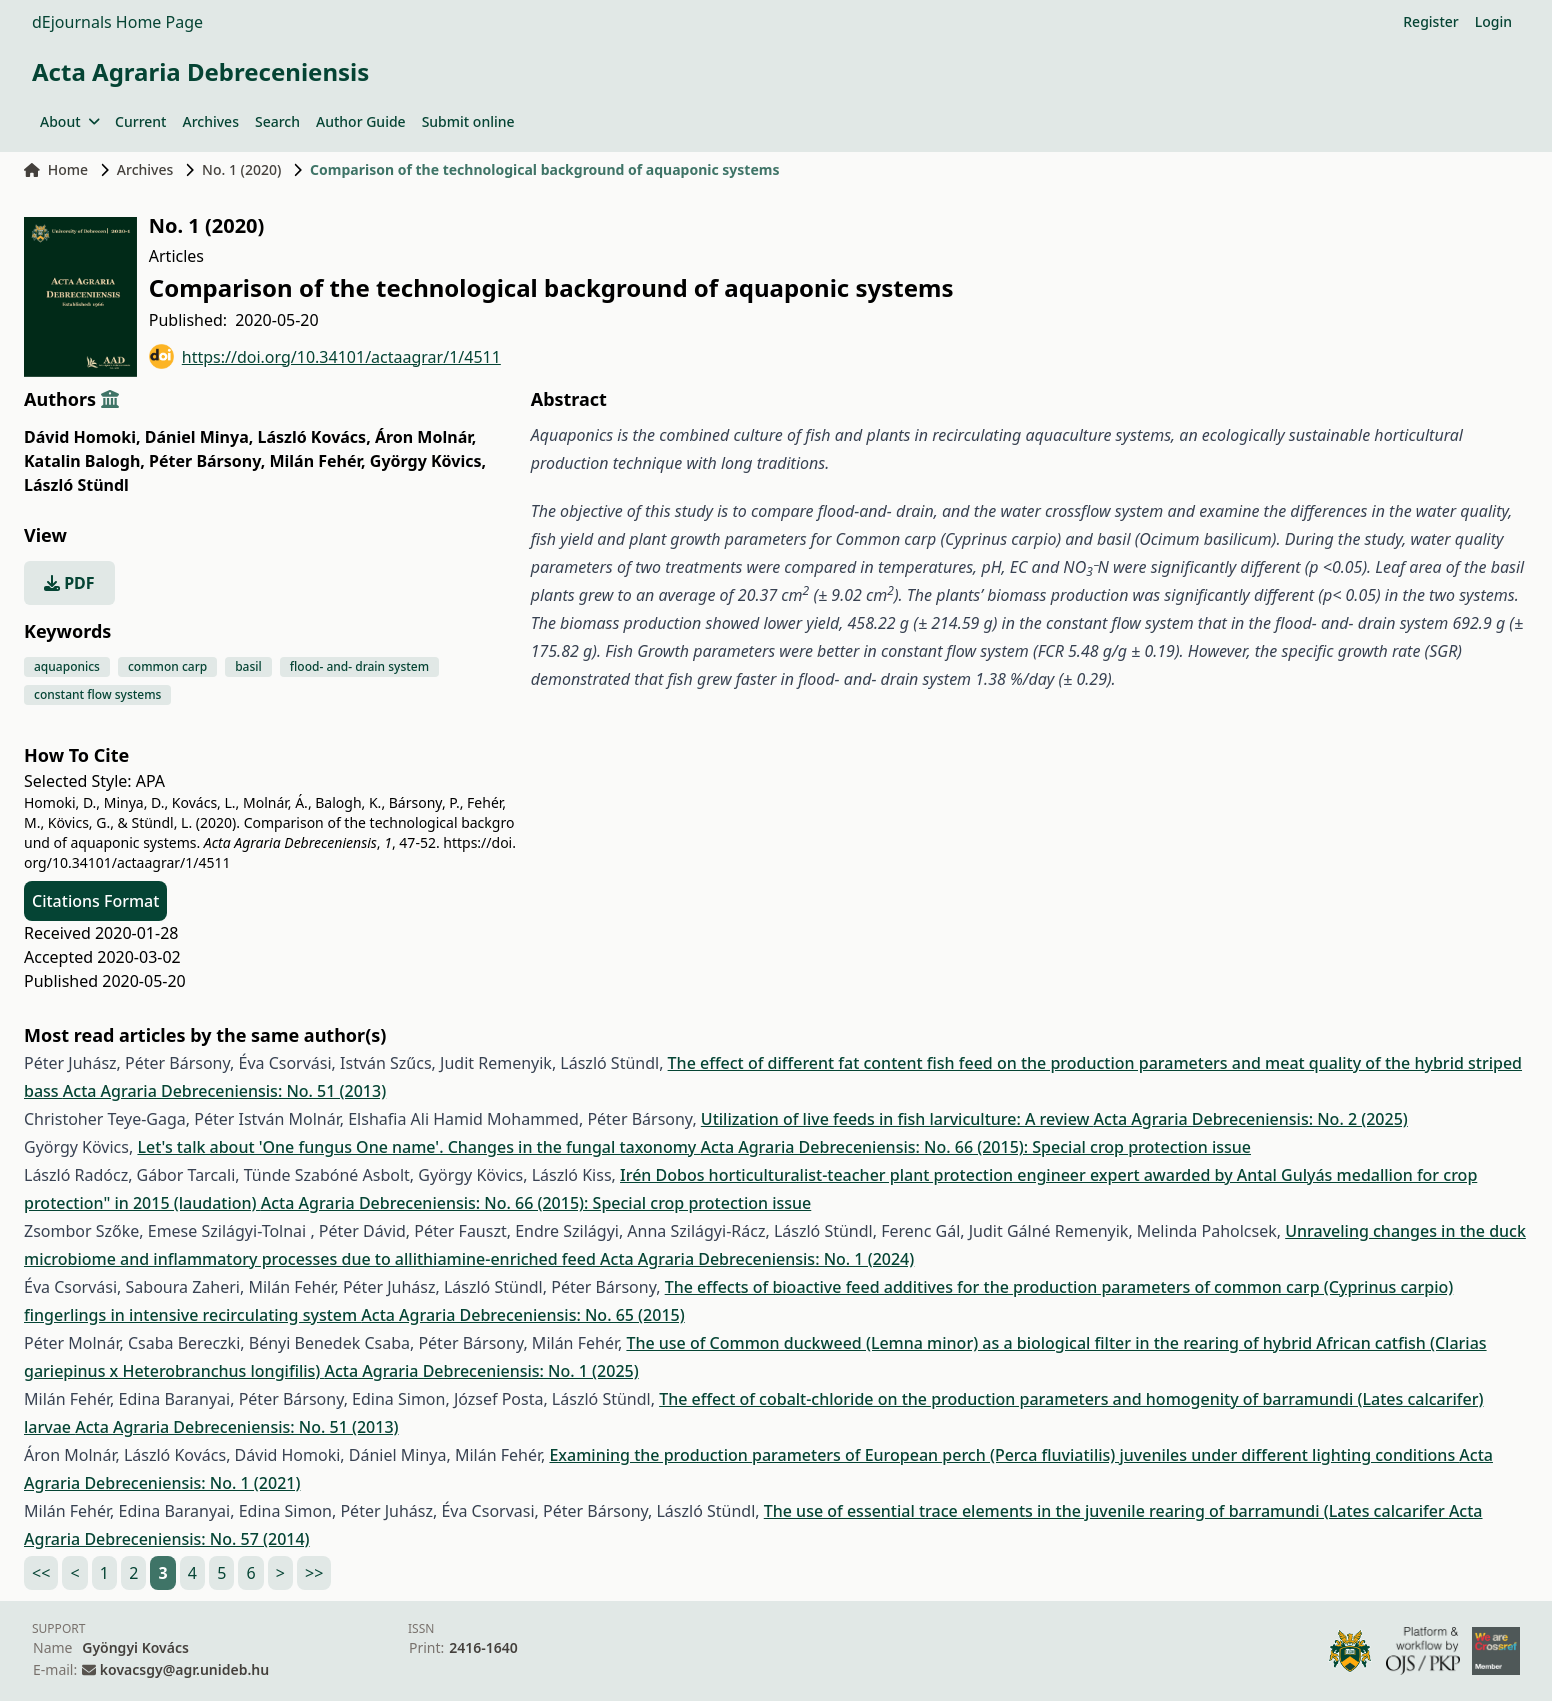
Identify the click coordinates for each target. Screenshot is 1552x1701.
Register (1430, 21)
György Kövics (428, 461)
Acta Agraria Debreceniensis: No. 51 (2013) (224, 1091)
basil (248, 666)
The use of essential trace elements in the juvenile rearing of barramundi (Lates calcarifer (1106, 1511)
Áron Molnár (425, 437)
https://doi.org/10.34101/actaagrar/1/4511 (325, 356)
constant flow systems (97, 694)
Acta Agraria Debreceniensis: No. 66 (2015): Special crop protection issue (975, 1147)
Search (277, 121)
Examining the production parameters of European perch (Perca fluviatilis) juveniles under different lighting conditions (1004, 1455)
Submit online (468, 121)
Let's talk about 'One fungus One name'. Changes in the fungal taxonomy (418, 1147)
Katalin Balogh (84, 461)
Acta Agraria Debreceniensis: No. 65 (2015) (522, 1315)
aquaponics (67, 666)
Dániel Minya (199, 437)
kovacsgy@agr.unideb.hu (184, 1669)
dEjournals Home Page (117, 22)
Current (140, 121)
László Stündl (76, 485)
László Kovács (313, 437)
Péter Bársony (207, 461)
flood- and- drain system (359, 666)
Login (1493, 21)
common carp (167, 666)
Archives (210, 121)
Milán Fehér (317, 461)
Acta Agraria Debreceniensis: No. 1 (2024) (757, 1259)
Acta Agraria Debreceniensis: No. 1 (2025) (481, 1371)
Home (56, 169)
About (69, 121)
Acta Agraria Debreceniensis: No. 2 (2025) (1251, 1119)
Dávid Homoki (82, 437)
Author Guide (361, 121)
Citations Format (95, 901)
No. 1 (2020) (241, 169)
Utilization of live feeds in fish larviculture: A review (897, 1119)
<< (41, 1573)
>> (314, 1573)
